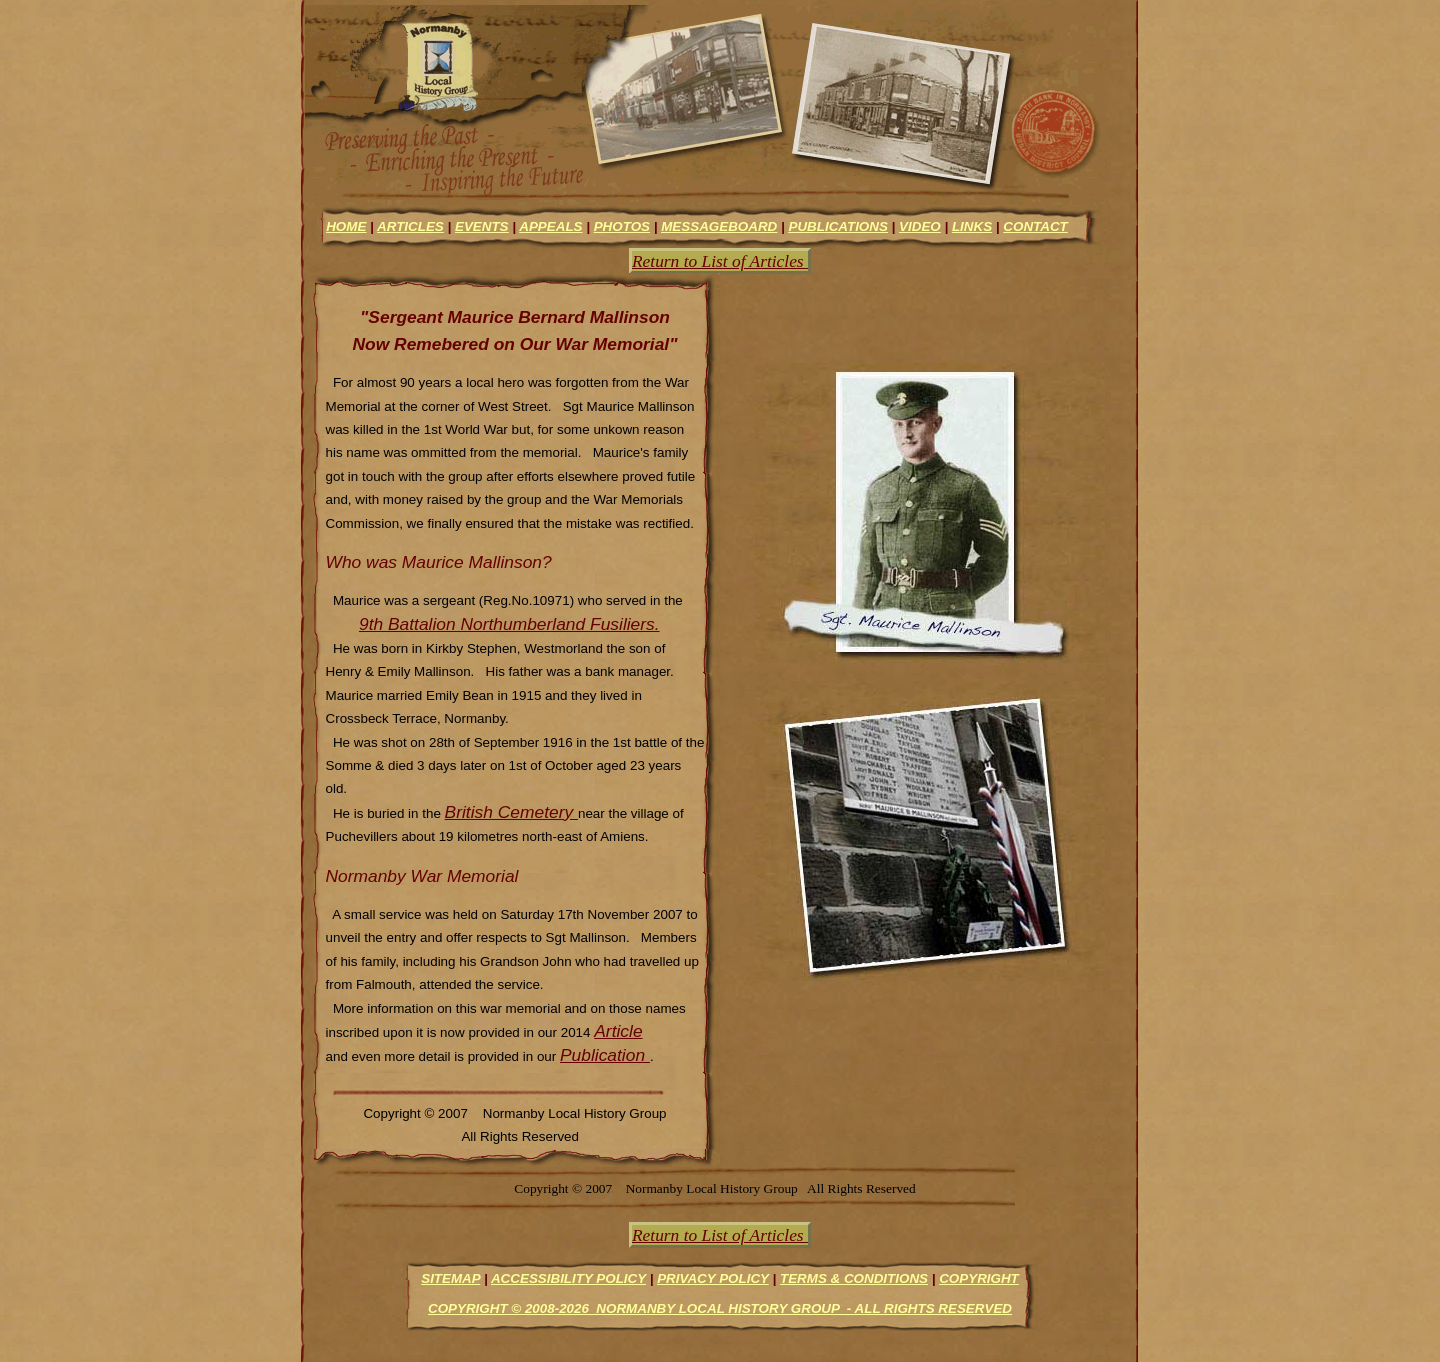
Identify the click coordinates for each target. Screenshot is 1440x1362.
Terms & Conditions (854, 1278)
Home (346, 226)
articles (410, 226)
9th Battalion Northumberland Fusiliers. (509, 624)
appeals (550, 226)
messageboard (719, 226)
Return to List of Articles (720, 261)
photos (622, 226)
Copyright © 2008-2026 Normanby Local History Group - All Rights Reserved (720, 1308)
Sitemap (450, 1278)
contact (1035, 226)
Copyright (979, 1278)
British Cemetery (511, 812)
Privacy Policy (713, 1278)
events (482, 226)
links (972, 226)
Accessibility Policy (568, 1278)
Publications (837, 226)
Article (618, 1031)
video (920, 226)
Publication (605, 1055)
